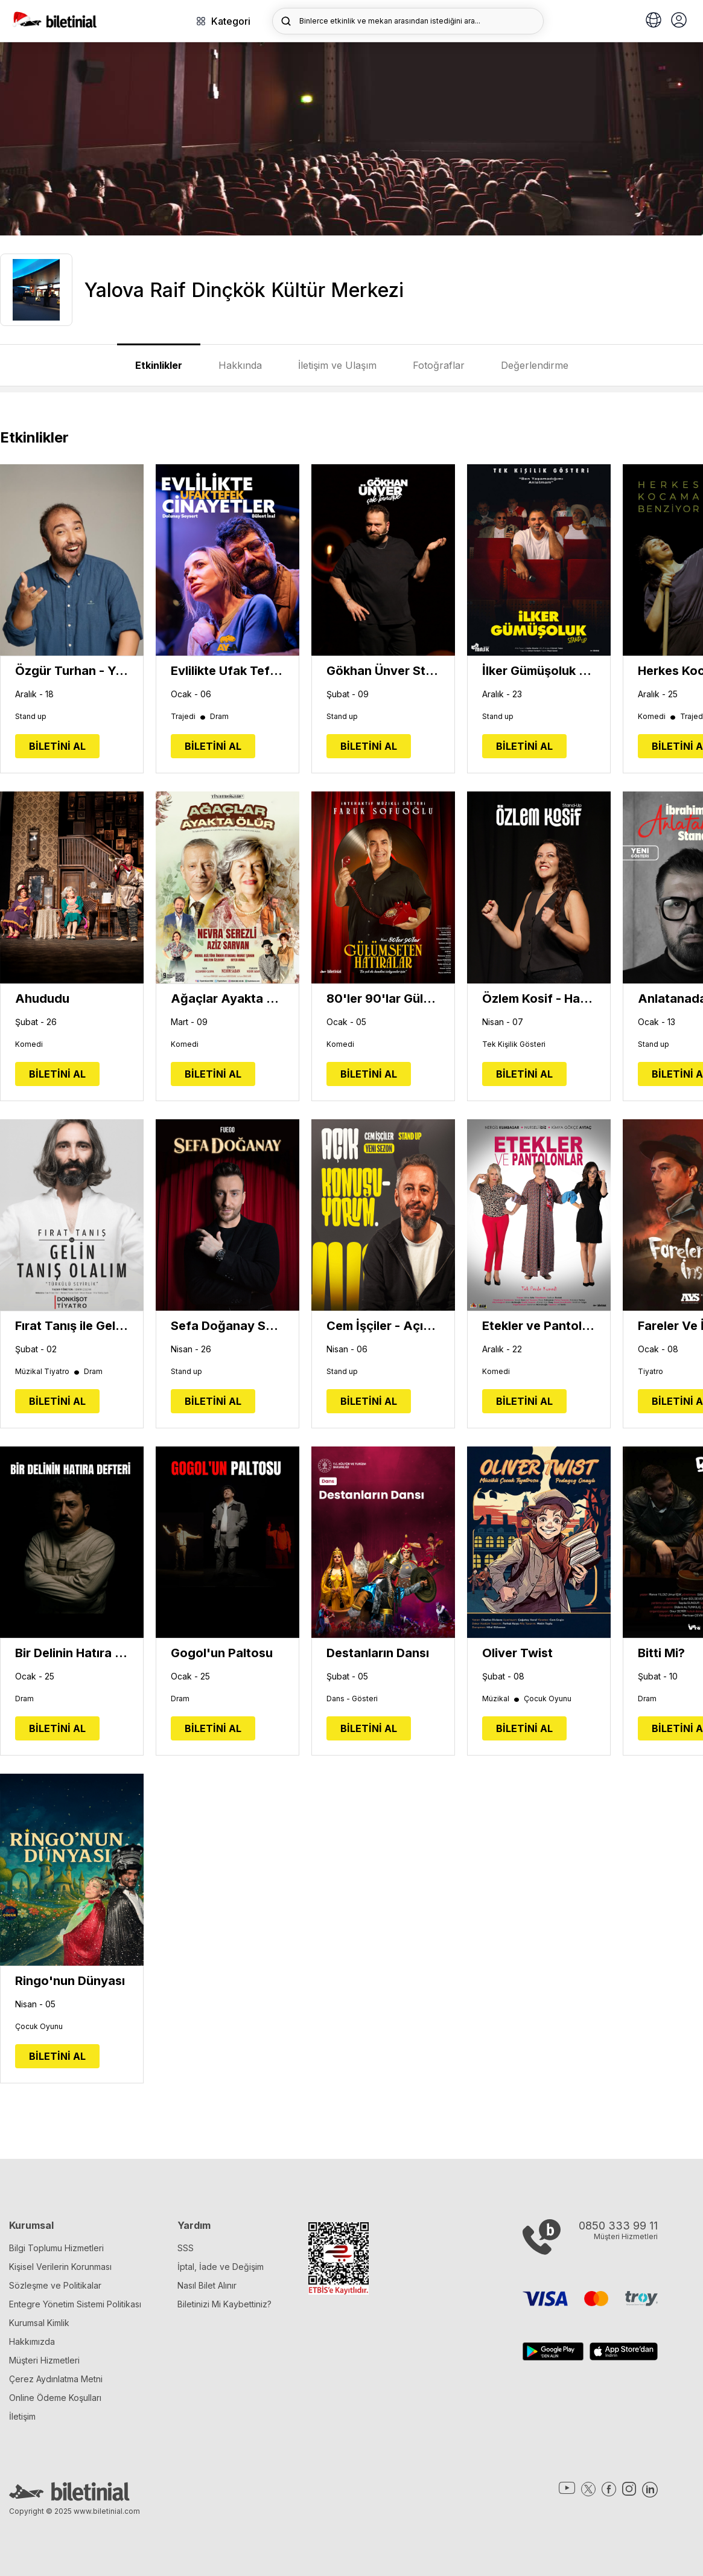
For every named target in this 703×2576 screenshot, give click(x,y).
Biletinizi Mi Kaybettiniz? (224, 2304)
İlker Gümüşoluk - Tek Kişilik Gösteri (539, 670)
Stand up (30, 716)
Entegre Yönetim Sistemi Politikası (75, 2304)
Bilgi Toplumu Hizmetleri (56, 2248)
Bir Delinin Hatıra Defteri (72, 1653)
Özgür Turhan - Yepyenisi (72, 670)
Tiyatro (650, 1371)
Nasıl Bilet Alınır (207, 2285)
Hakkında (240, 365)
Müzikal (501, 1699)
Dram (219, 716)
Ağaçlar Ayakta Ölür (227, 998)
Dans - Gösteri (352, 1699)
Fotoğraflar (439, 365)
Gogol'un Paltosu (222, 1653)
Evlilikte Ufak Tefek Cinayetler (227, 670)
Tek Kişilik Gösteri (514, 1044)
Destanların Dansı (377, 1653)
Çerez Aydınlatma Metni (56, 2379)
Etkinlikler (158, 365)
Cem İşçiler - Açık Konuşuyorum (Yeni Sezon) (383, 1325)
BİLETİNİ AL (57, 746)
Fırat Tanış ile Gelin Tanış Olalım (72, 1325)
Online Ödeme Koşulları (55, 2397)
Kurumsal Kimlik (39, 2323)
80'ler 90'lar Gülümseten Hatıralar (383, 998)
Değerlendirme (534, 365)
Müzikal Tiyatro (48, 1371)
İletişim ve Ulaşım (337, 365)
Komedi (657, 716)
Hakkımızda (32, 2341)
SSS (185, 2248)
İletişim (22, 2416)
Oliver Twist (517, 1653)
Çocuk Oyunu (547, 1699)
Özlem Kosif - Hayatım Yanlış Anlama (539, 998)
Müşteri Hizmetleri (44, 2360)
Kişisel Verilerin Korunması (60, 2266)
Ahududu (42, 998)
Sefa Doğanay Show (227, 1325)
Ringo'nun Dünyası (70, 1981)
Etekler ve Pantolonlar (539, 1325)
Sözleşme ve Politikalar (55, 2285)
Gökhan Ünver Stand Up (383, 670)
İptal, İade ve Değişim (220, 2266)
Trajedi (189, 716)
